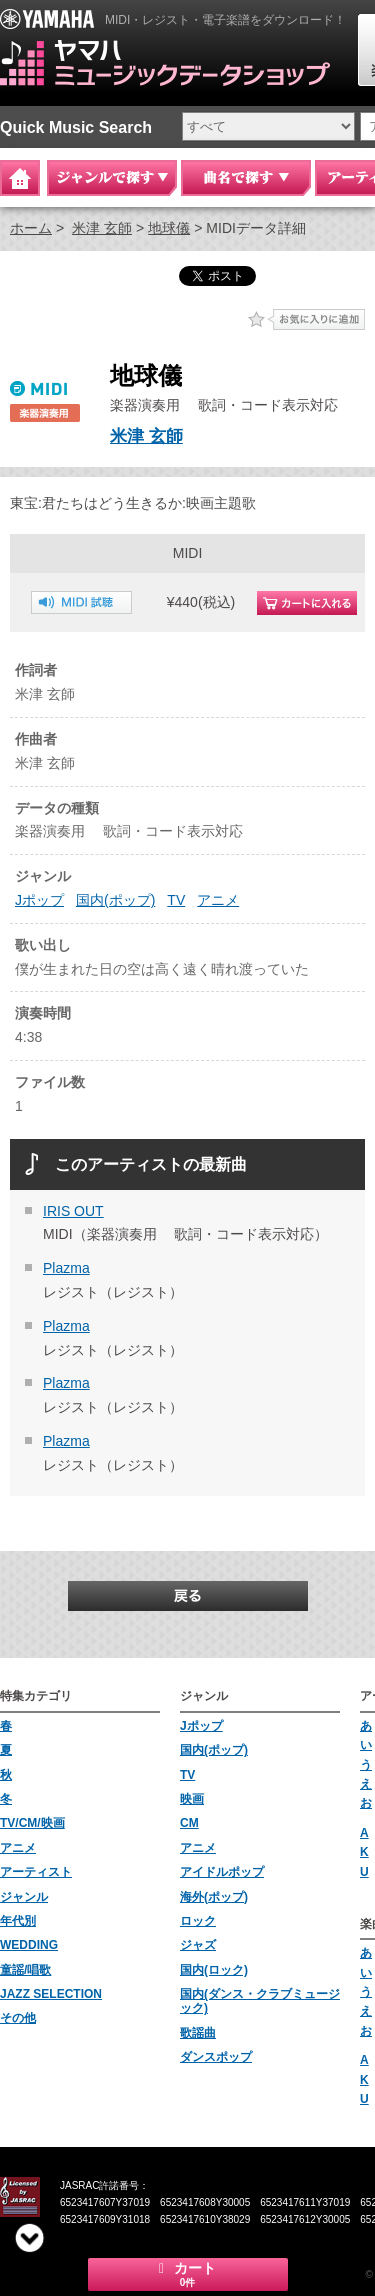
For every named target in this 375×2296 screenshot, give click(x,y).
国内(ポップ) (115, 900)
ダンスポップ (216, 2057)
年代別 (18, 1921)
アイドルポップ (222, 1872)
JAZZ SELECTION (51, 1994)
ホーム (31, 228)
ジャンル (24, 1897)
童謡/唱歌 (25, 1970)
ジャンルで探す (112, 178)
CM (189, 1823)
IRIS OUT (73, 1211)
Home (20, 178)
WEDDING (29, 1945)
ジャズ (198, 1945)
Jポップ (39, 900)
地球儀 (169, 228)
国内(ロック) (214, 1970)
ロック (198, 1921)
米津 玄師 (102, 228)
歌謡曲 (198, 2033)
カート (188, 2274)
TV (176, 900)
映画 (192, 1799)
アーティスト (36, 1872)
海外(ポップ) (214, 1897)
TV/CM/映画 (32, 1823)
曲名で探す (246, 178)
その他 (18, 2018)
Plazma (66, 1268)
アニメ (218, 900)
